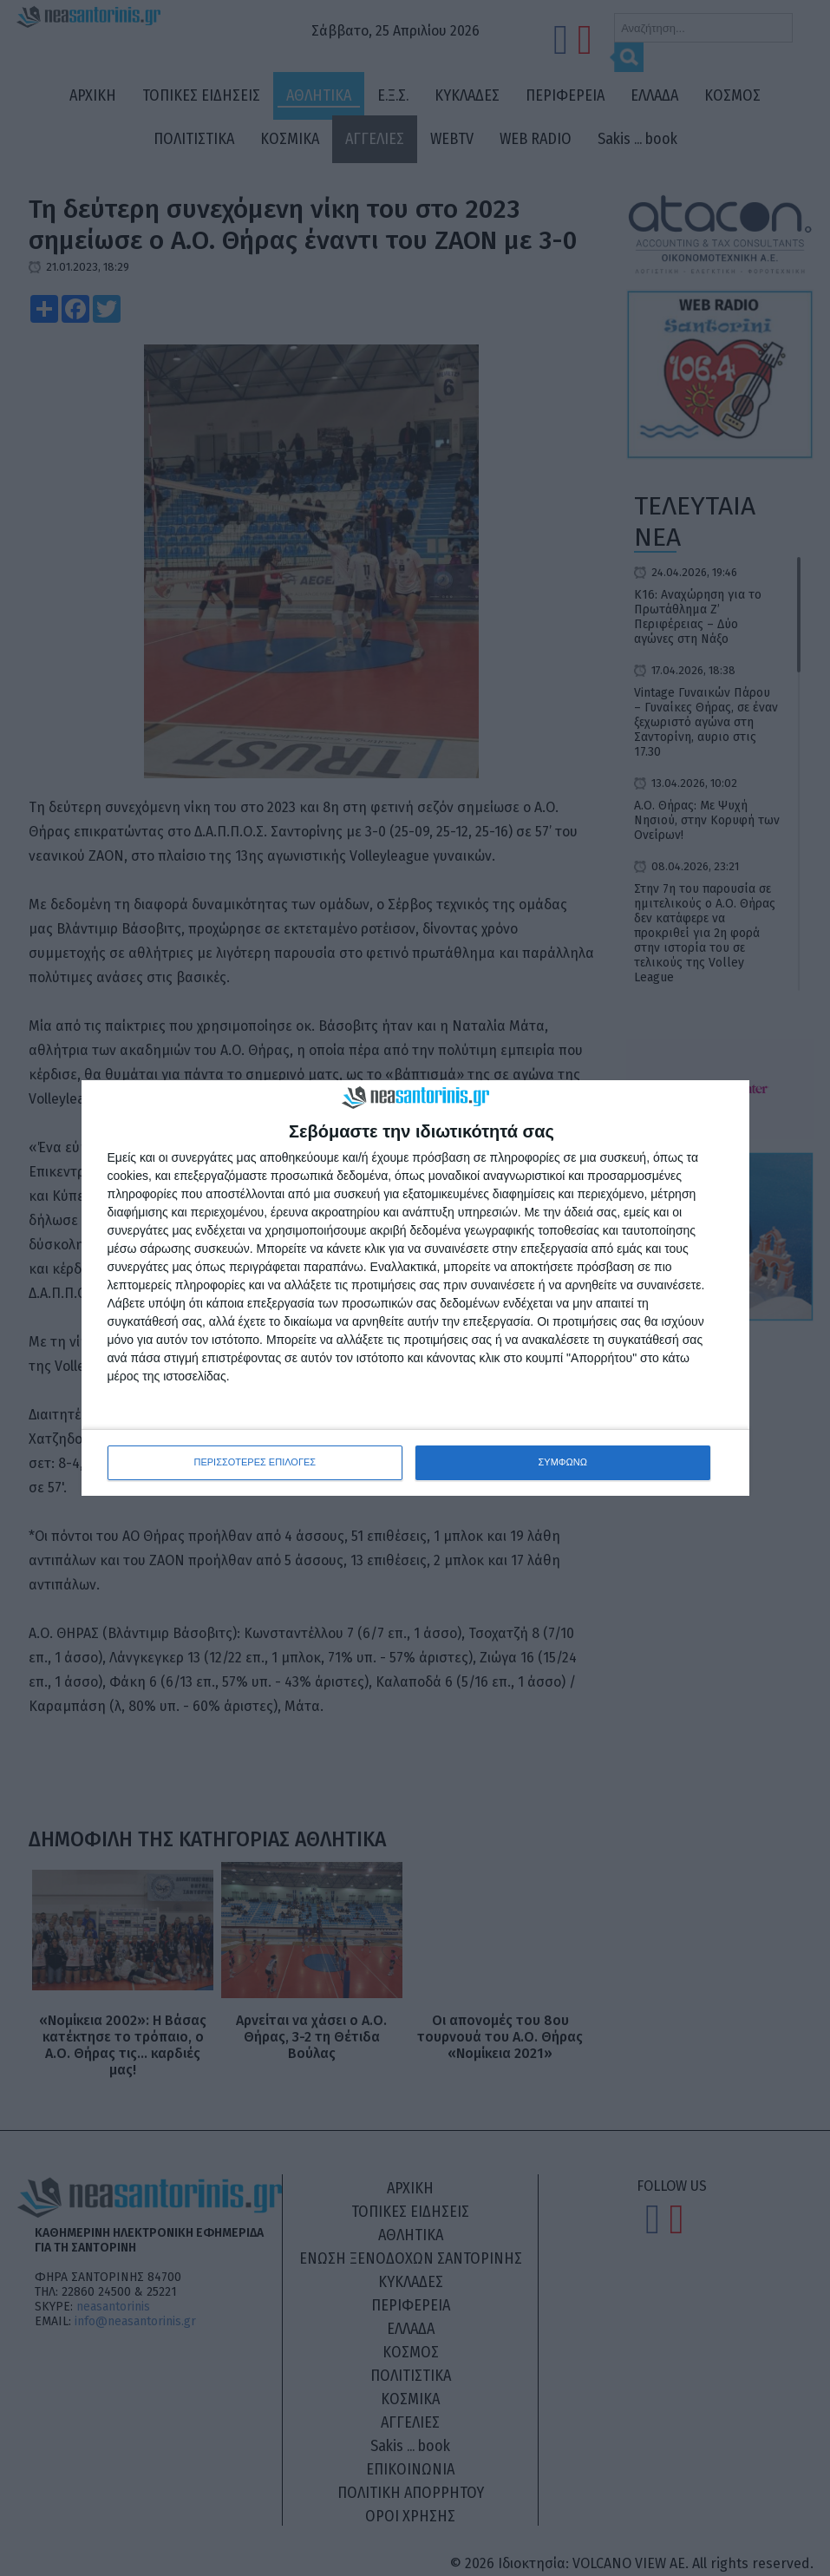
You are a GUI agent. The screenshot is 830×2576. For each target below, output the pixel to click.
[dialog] (415, 1288)
